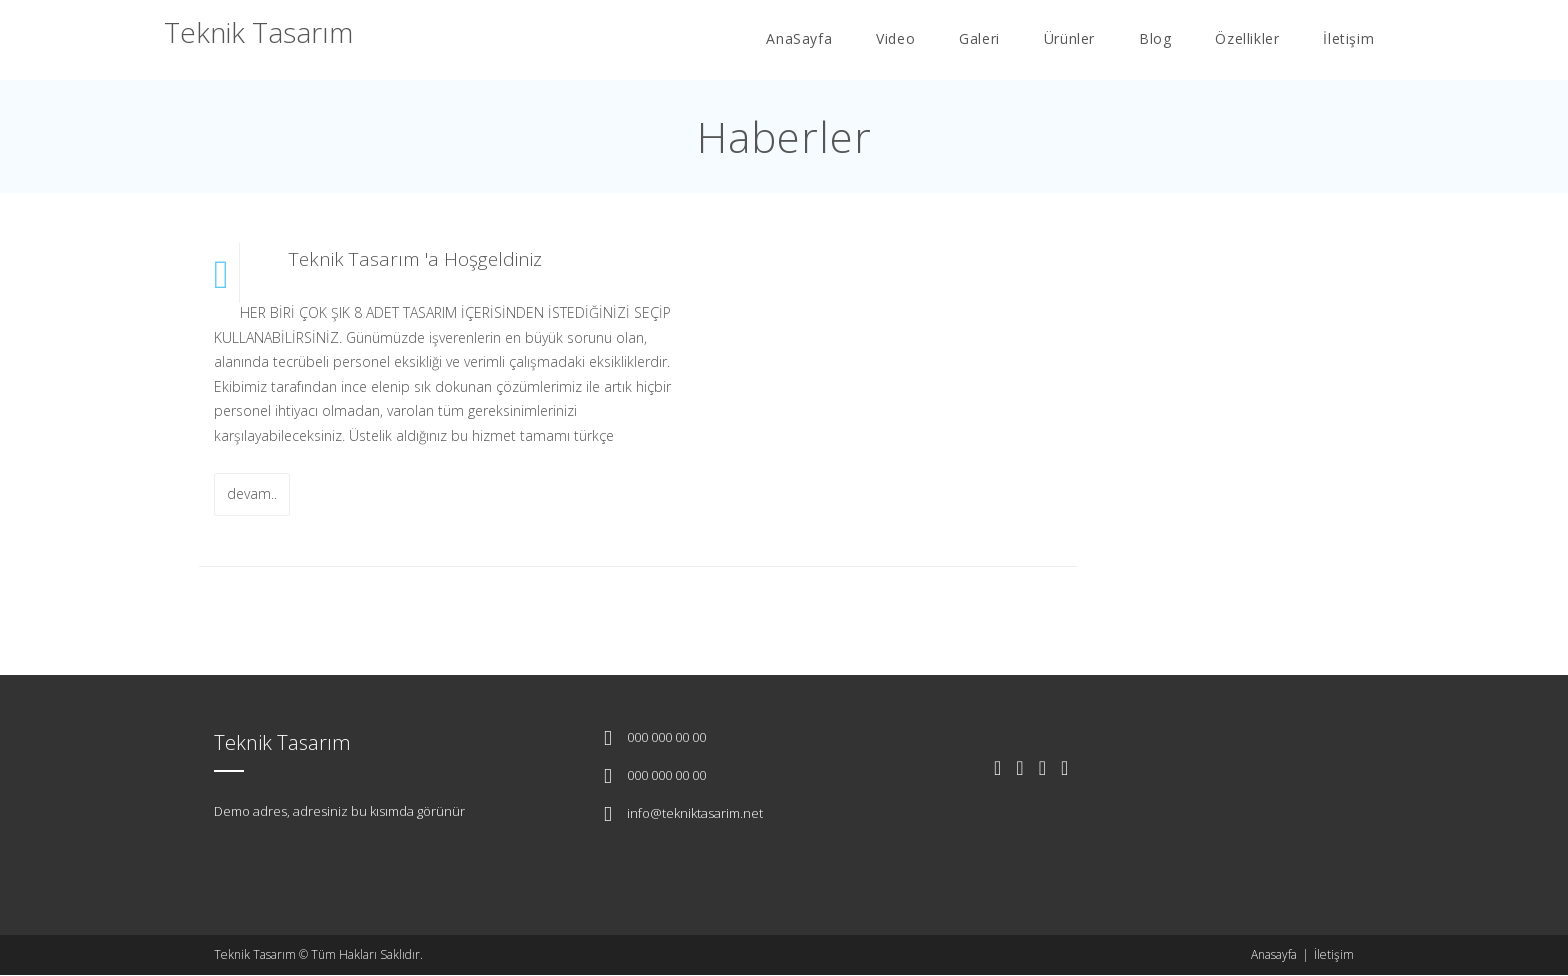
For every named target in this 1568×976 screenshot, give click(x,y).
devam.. (252, 493)
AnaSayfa (799, 38)
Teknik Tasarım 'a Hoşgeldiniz (415, 259)
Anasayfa (1274, 954)
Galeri (979, 38)
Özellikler (1247, 38)
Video (895, 38)
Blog (1155, 38)
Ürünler (1069, 38)
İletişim (1348, 38)
